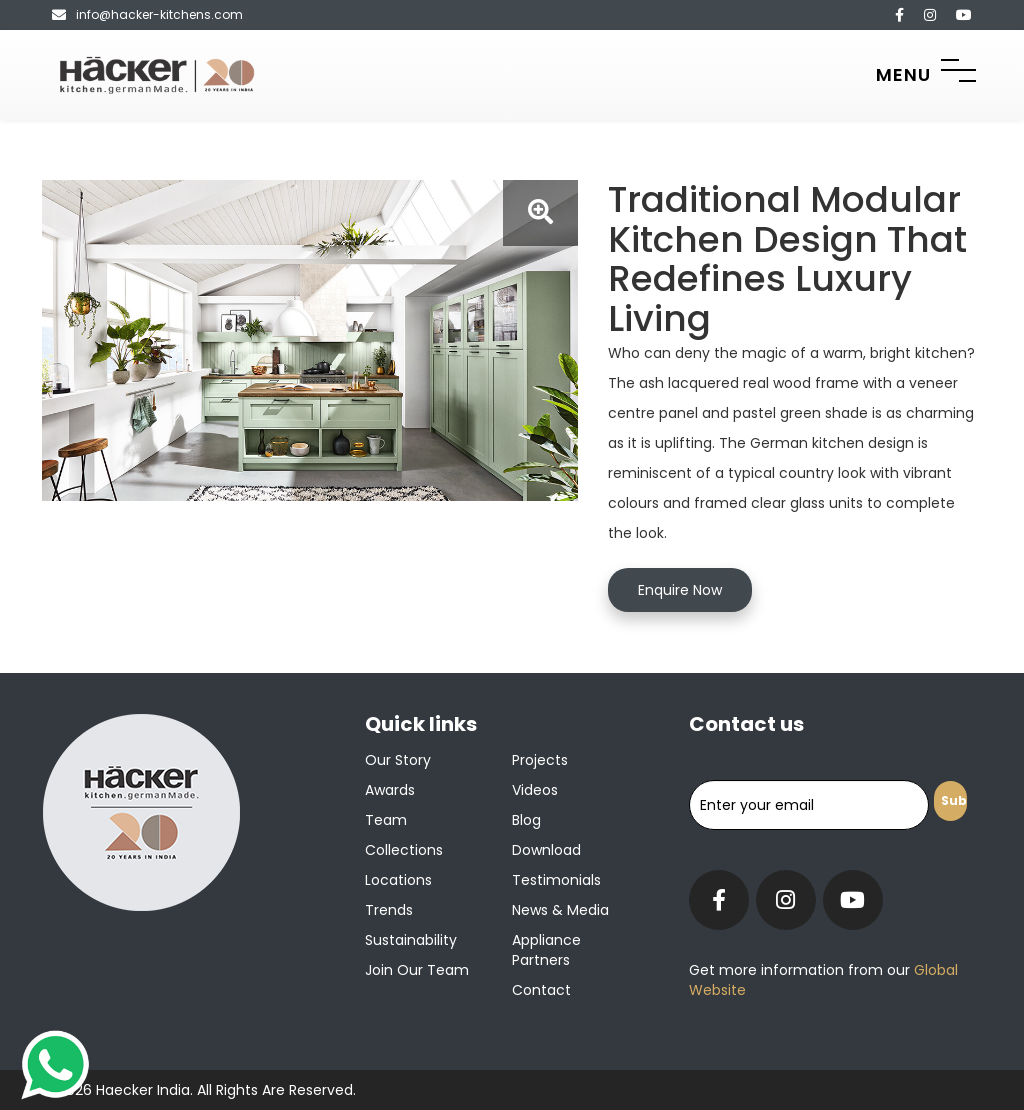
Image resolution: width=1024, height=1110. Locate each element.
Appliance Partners (546, 950)
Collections (404, 850)
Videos (535, 790)
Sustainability (411, 940)
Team (386, 820)
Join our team (417, 970)
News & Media (560, 910)
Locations (398, 880)
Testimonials (556, 880)
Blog (526, 820)
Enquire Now (680, 590)
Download (546, 850)
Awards (390, 790)
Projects (540, 760)
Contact (541, 990)
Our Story (398, 760)
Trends (389, 910)
